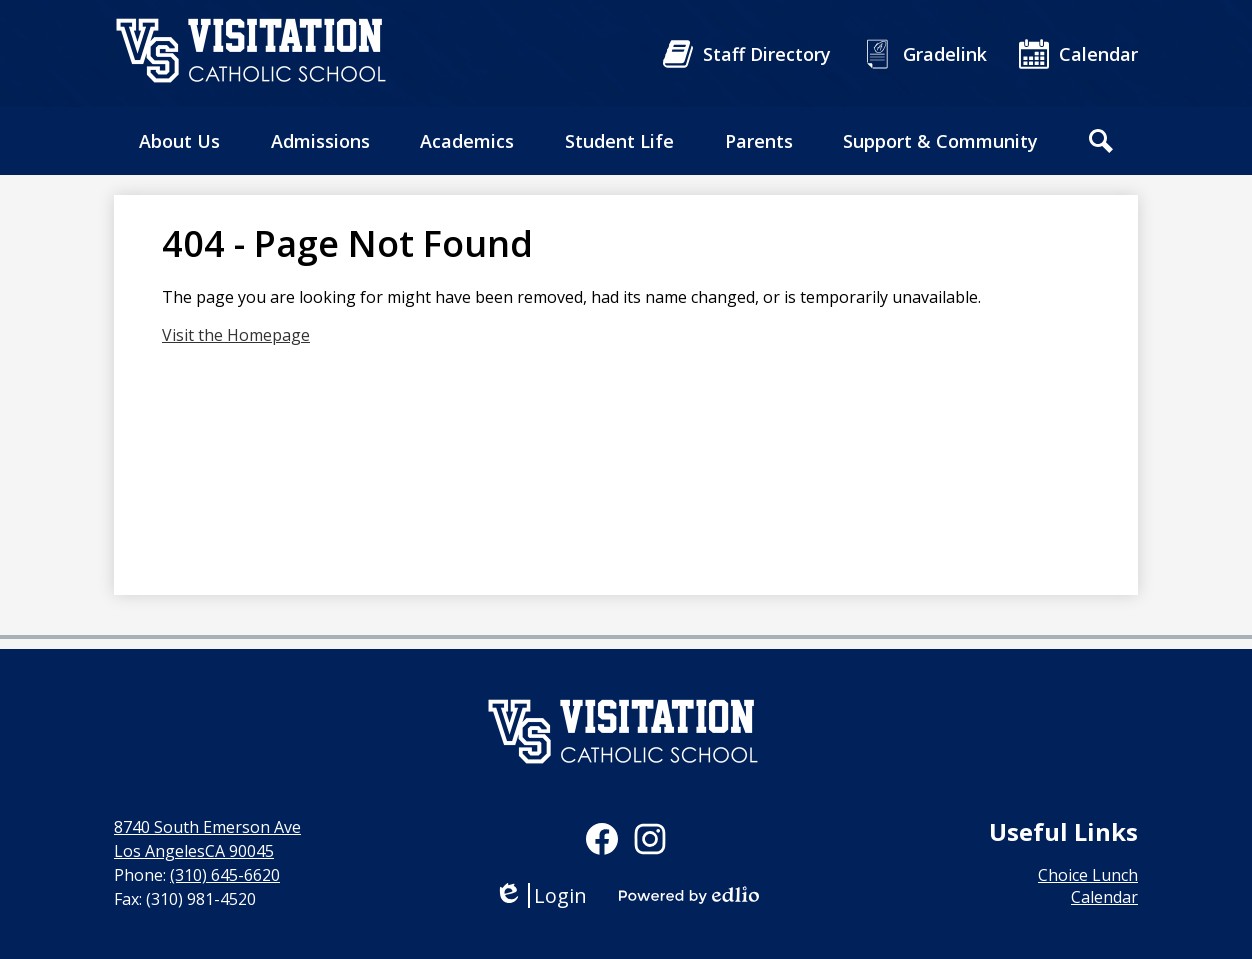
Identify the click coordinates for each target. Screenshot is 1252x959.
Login (540, 895)
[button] (179, 141)
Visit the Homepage (236, 335)
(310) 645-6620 (225, 875)
